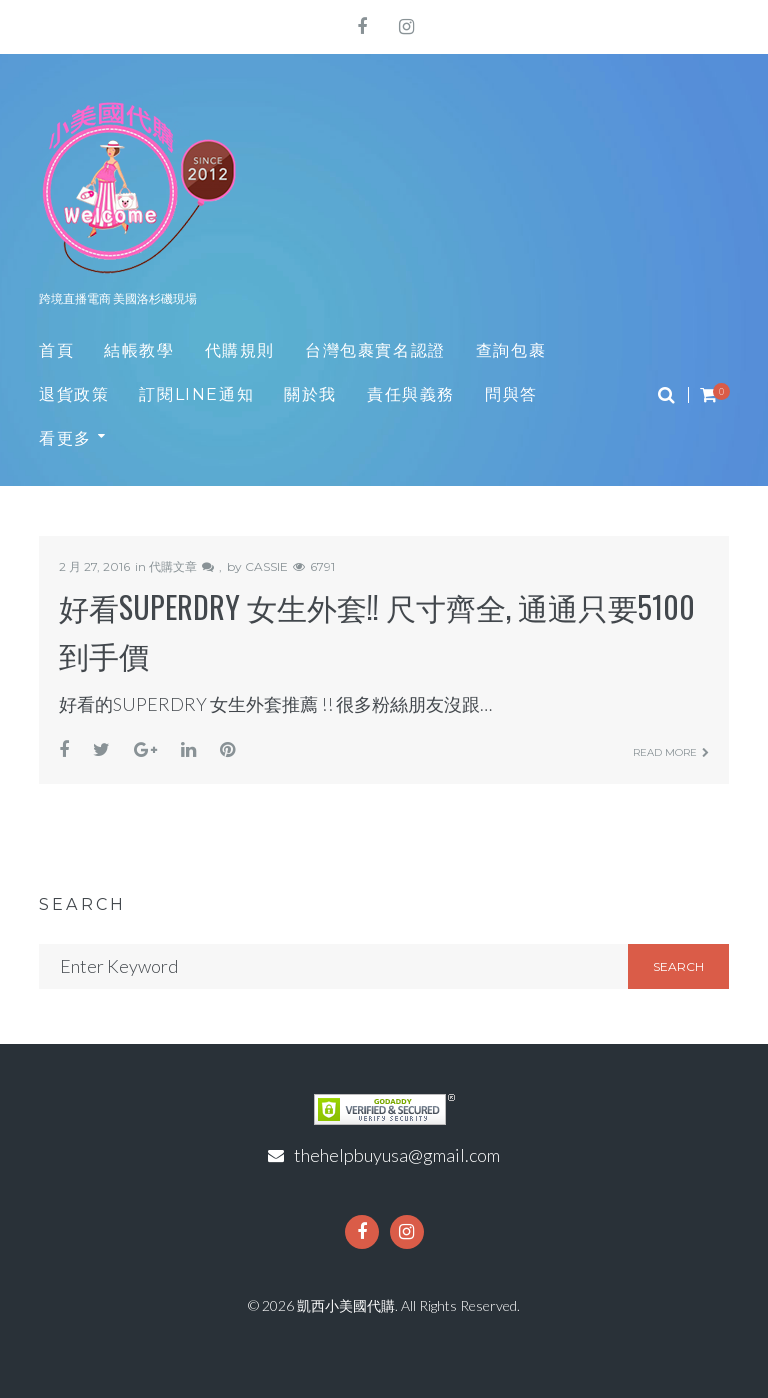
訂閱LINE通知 (196, 394)
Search (678, 966)
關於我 (310, 394)
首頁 (56, 350)
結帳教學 (139, 350)
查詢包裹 (511, 350)
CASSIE (266, 566)
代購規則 (240, 350)
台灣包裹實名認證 (375, 350)
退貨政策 (74, 394)
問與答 (511, 394)
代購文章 (173, 566)
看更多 (65, 438)
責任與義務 (411, 394)
